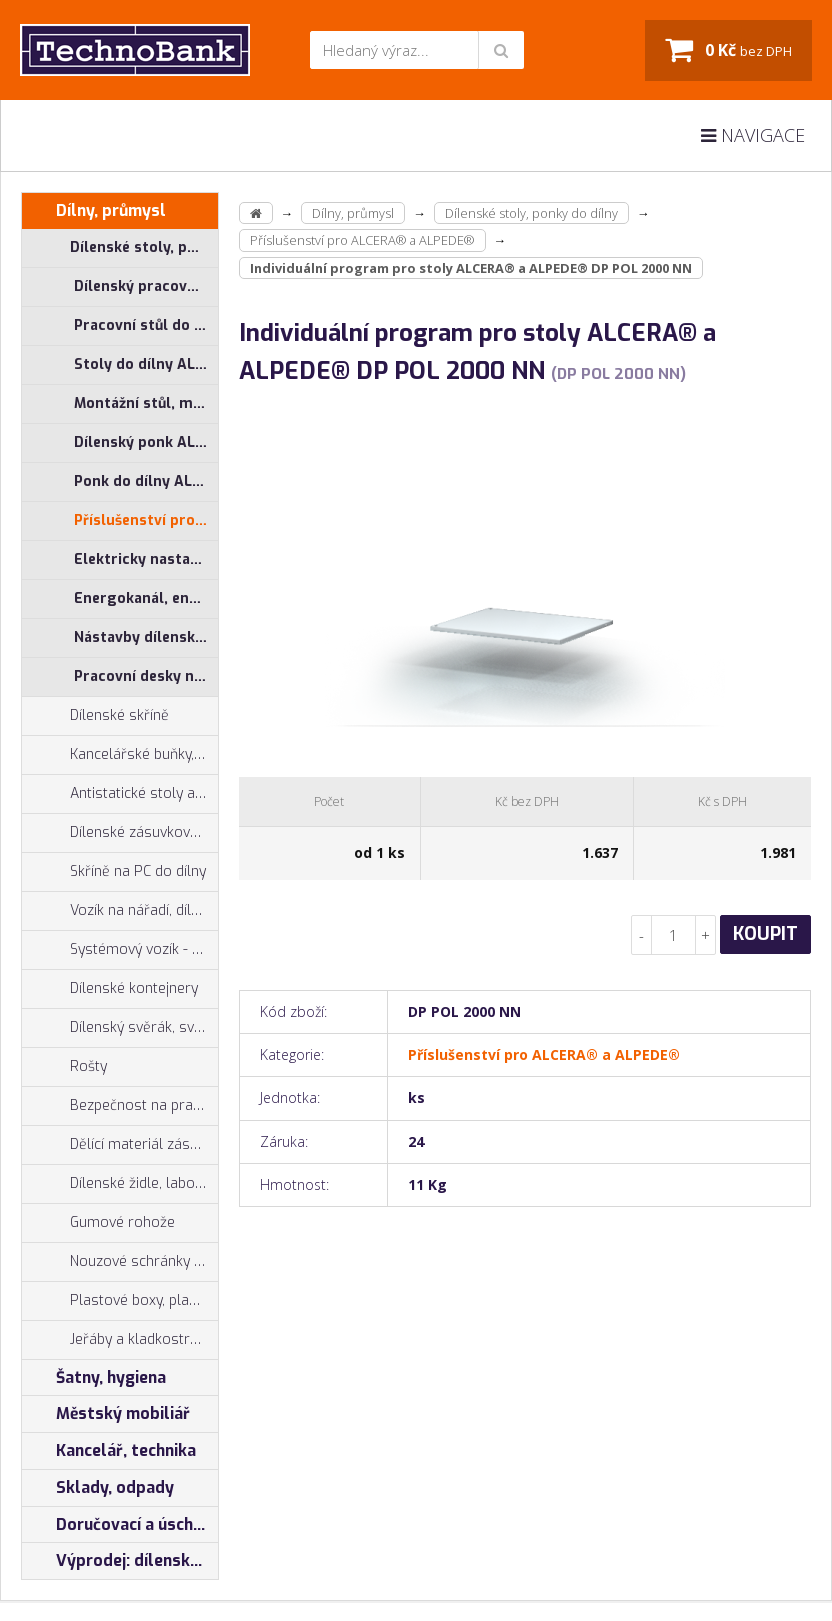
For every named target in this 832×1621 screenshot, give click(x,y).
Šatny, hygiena (94, 1378)
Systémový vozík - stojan (120, 950)
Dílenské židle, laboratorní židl (120, 1184)
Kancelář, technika (109, 1451)
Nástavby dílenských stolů (146, 637)
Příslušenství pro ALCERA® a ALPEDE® (146, 520)
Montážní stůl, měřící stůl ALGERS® (146, 403)
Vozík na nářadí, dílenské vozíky (120, 911)
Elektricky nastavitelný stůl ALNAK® (146, 559)
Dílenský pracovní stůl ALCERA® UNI (146, 286)
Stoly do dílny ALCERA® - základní (146, 364)
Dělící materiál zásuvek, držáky (120, 1145)
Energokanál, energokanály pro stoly (146, 598)
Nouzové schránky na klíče (120, 1262)
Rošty (64, 1067)
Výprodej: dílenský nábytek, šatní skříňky (120, 1561)
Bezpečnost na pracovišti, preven (120, 1106)
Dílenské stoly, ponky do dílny (120, 248)
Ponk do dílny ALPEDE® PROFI (146, 481)
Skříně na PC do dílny (114, 872)
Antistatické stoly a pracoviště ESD (144, 793)
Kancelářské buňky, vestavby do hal (120, 755)
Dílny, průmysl (94, 211)
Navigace (753, 135)
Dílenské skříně (95, 716)
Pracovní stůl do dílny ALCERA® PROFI (146, 325)
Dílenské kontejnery (110, 989)
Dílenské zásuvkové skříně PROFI (120, 833)
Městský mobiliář (106, 1414)
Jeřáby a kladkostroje (116, 1340)
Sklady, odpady (98, 1488)
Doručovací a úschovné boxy (120, 1525)
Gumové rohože (98, 1223)
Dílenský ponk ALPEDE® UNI (146, 442)
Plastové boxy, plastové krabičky (120, 1301)
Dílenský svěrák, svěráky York (120, 1028)
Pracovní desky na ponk (146, 676)
